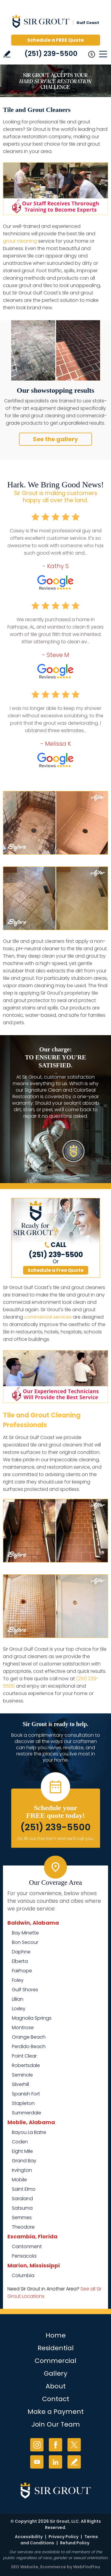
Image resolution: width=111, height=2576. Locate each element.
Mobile (19, 2179)
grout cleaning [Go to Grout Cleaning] (20, 241)
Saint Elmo (24, 2189)
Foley (18, 1980)
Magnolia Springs (32, 2018)
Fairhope (22, 1970)
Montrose (23, 2027)
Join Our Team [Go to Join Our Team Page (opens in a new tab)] (55, 2424)
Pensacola (24, 2256)
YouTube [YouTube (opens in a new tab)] (37, 2462)
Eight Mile (22, 2151)
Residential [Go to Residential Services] (56, 2348)
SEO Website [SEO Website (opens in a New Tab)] (24, 2567)
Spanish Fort (26, 2093)
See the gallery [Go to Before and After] (55, 439)
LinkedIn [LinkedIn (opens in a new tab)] (55, 2462)
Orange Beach (29, 2037)
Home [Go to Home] (56, 2335)
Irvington (22, 2170)
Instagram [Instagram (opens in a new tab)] (37, 2444)
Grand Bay (24, 2160)
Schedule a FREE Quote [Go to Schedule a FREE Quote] (55, 40)
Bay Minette (25, 1932)
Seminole (22, 2074)
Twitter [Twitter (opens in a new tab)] (74, 2444)
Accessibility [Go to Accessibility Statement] (29, 2537)
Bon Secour (25, 1942)
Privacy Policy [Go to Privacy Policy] (63, 2537)
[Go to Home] (55, 23)
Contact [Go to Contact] (55, 2398)
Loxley (18, 2008)
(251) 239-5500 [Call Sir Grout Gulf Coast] (51, 53)
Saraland (22, 2198)
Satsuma (22, 2208)
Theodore (23, 2227)
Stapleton (23, 2103)
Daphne (21, 1951)
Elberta (20, 1961)
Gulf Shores (25, 1989)
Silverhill (20, 2084)
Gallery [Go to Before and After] (55, 2373)
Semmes (22, 2217)
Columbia (23, 2275)
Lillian (17, 1999)
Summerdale (26, 2112)
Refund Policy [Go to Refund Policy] (74, 2543)
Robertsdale (26, 2065)
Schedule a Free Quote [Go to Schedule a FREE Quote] (55, 1270)
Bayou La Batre (29, 2132)
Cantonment (27, 2246)
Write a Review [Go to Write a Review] (7, 54)
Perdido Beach (29, 2046)
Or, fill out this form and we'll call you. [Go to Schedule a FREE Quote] (55, 1839)
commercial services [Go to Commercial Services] (48, 1317)
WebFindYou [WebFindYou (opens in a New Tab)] (86, 2567)
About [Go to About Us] (56, 2386)
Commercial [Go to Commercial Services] (55, 2360)
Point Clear (24, 2056)
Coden (20, 2141)
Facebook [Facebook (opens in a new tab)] (55, 2444)
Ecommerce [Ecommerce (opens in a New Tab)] (53, 2567)
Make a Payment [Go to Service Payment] (56, 2411)
